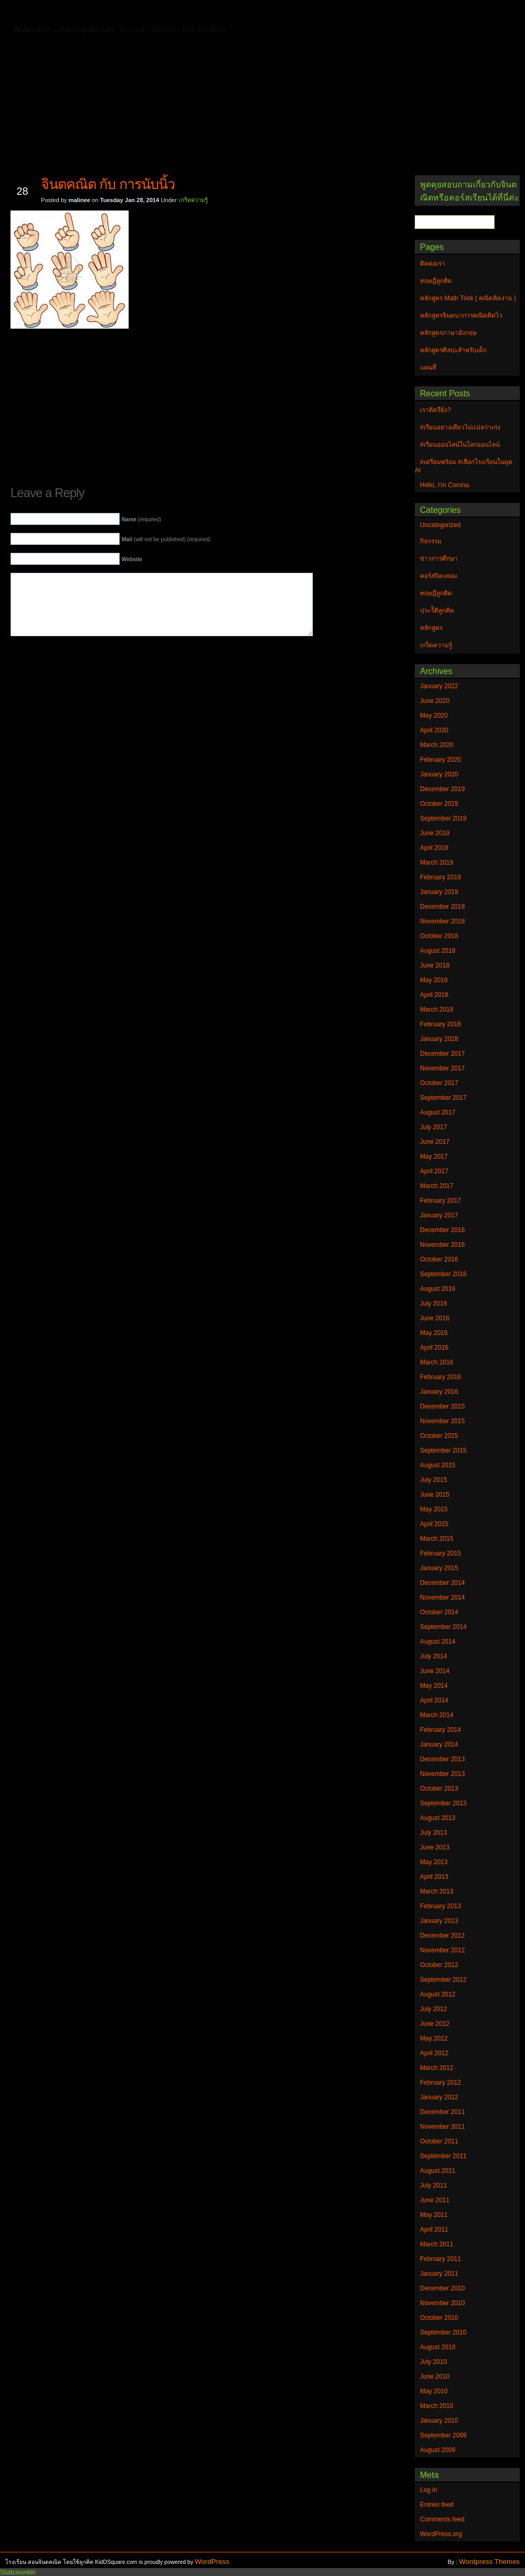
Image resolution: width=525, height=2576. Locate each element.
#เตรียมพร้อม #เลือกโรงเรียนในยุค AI (463, 466)
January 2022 (439, 686)
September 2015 (443, 1450)
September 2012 (443, 1979)
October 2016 (439, 1259)
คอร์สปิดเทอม (438, 576)
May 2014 (434, 1685)
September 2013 (443, 1803)
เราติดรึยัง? (435, 410)
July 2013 (433, 1832)
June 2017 (434, 1141)
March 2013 (436, 1891)
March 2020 (436, 745)
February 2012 (440, 2082)
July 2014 (433, 1656)
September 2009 (443, 2435)
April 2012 (434, 2053)
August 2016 (437, 1288)
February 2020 (440, 759)
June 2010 (434, 2376)
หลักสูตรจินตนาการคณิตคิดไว (222, 13)
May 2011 (434, 2214)
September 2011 (443, 2156)
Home (42, 11)
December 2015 (442, 1406)
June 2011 (434, 2200)
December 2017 (442, 1053)
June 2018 (434, 965)
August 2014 (437, 1641)
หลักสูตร (431, 628)
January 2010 (439, 2420)
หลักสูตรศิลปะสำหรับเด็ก (159, 28)
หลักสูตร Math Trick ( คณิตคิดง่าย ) (349, 13)
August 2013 (437, 1818)
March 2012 (436, 2068)
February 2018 (440, 1024)
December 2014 (442, 1582)
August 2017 (437, 1112)
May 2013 (434, 1862)
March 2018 (436, 1009)
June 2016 (434, 1318)
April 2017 (434, 1171)
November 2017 (442, 1068)
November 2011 (442, 2126)
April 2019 (434, 847)
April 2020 (434, 730)
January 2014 (439, 1744)
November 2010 (442, 2303)
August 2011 (437, 2170)
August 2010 (437, 2347)
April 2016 (434, 1347)
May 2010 (434, 2391)
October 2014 (439, 1612)
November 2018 (442, 921)
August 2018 (437, 950)
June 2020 (434, 701)
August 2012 (437, 1994)
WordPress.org (441, 2534)
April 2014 (434, 1700)
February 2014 (440, 1729)
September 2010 (443, 2332)
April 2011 (434, 2229)
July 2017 (433, 1127)
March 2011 (436, 2244)
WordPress (212, 2562)
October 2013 (439, 1788)
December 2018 (442, 906)
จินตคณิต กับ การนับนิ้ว (108, 184)
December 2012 (442, 1935)
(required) (141, 519)
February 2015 (440, 1553)
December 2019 (442, 789)
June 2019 (434, 833)
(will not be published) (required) (166, 539)
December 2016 (442, 1230)
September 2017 (443, 1097)
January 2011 (439, 2273)
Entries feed (437, 2504)
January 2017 (439, 1215)
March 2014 (436, 1715)
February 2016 (440, 1377)
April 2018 (434, 994)
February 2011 (440, 2259)
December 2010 (442, 2288)
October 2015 (439, 1435)
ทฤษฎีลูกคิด (135, 13)
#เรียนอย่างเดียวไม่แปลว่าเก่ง (460, 427)
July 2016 (433, 1303)
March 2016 (436, 1362)
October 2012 (439, 1965)
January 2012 (439, 2097)
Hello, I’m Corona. (445, 485)
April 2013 (434, 1876)
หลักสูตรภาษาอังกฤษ (67, 28)
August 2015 (437, 1465)
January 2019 (439, 892)
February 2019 (440, 877)
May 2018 (434, 980)
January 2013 (439, 1921)
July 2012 (433, 2009)
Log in (428, 2490)
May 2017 (434, 1156)
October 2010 (439, 2317)
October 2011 (439, 2141)
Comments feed (442, 2519)
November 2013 (442, 1774)
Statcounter (18, 2572)
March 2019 (436, 862)
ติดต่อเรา (83, 13)
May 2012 (434, 2038)
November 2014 (442, 1597)
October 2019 (439, 803)
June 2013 (434, 1847)
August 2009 (437, 2450)
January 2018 (439, 1039)
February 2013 (440, 1906)
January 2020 (439, 774)
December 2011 (442, 2112)
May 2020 (434, 715)
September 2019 (443, 818)
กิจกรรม (431, 541)
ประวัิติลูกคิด (437, 610)
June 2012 (434, 2023)
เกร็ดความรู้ (193, 200)
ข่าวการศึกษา (439, 558)
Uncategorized (440, 525)
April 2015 (434, 1524)
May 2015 (434, 1509)
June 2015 (434, 1494)
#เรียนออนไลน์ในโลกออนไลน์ (460, 444)
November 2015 (442, 1421)
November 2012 (442, 1950)
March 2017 (436, 1186)
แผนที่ (435, 13)
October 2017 (439, 1083)
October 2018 (439, 936)
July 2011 (433, 2185)
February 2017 (440, 1200)
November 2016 (442, 1244)
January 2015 (439, 1568)
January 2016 (439, 1391)
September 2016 (443, 1274)
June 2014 (434, 1671)
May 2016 (434, 1333)
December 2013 (442, 1759)
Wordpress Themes (489, 2562)
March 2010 (436, 2406)
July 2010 (433, 2361)
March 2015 (436, 1538)
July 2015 (433, 1480)
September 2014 (443, 1627)
